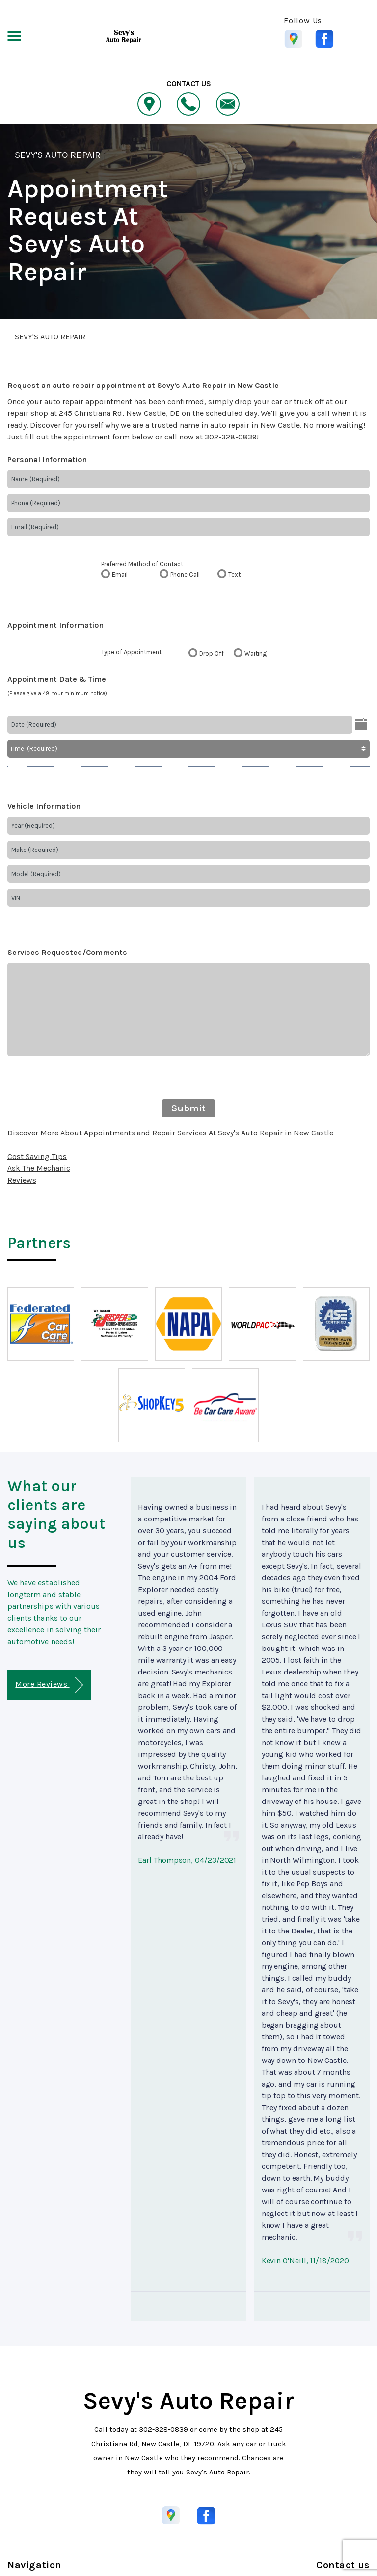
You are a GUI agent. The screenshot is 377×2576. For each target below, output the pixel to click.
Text (234, 574)
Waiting (255, 653)
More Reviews (48, 1685)
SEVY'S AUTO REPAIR (58, 155)
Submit (188, 1108)
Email (120, 574)
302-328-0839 (231, 436)
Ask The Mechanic (38, 1168)
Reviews (21, 1180)
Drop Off (211, 653)
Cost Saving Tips (37, 1156)
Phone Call (185, 574)
